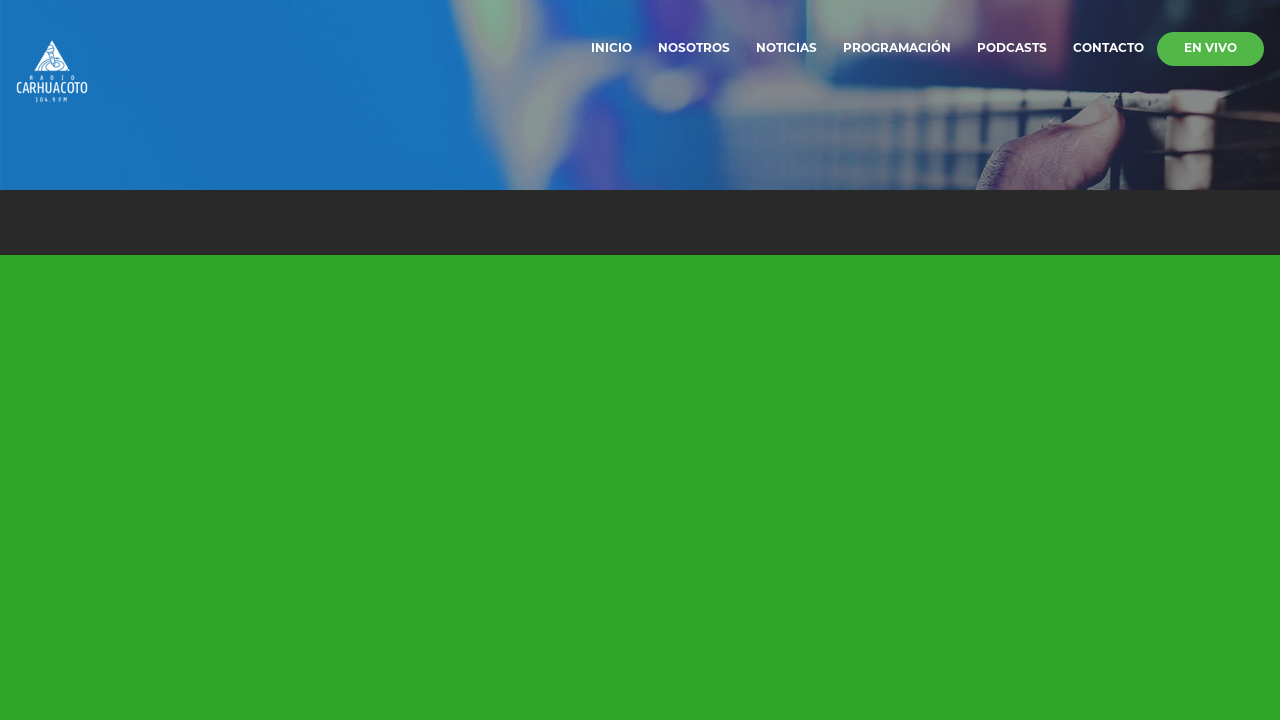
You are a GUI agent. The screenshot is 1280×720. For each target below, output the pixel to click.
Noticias (786, 49)
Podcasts (1012, 49)
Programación (897, 49)
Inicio (611, 49)
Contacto (1108, 49)
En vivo (1210, 49)
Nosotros (694, 49)
